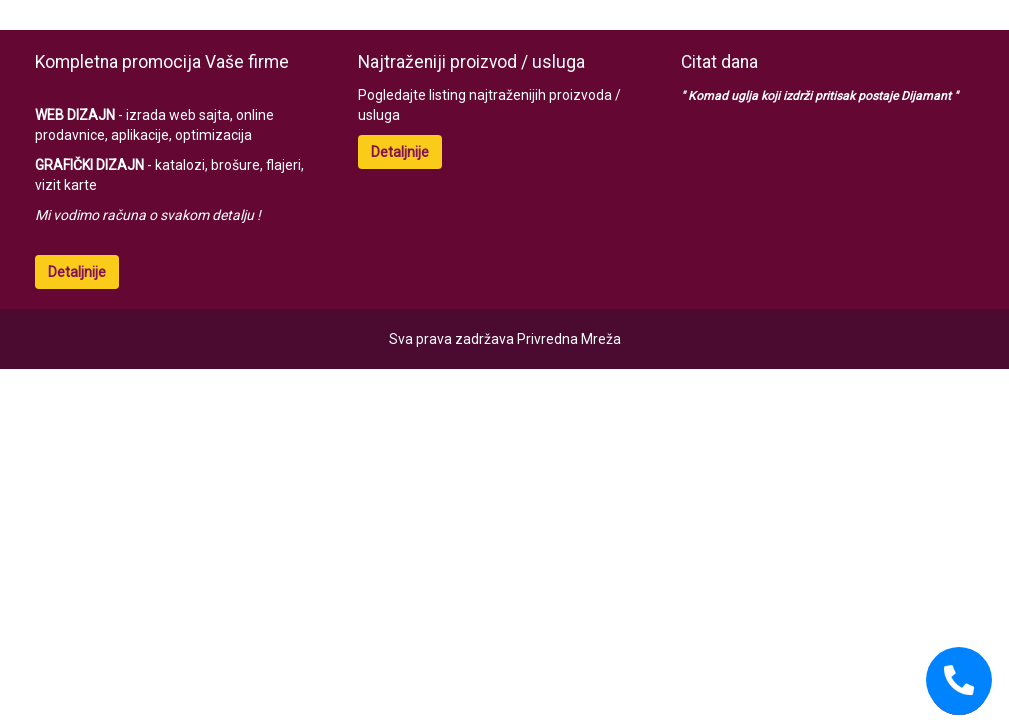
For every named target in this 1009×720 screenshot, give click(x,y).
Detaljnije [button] (77, 272)
